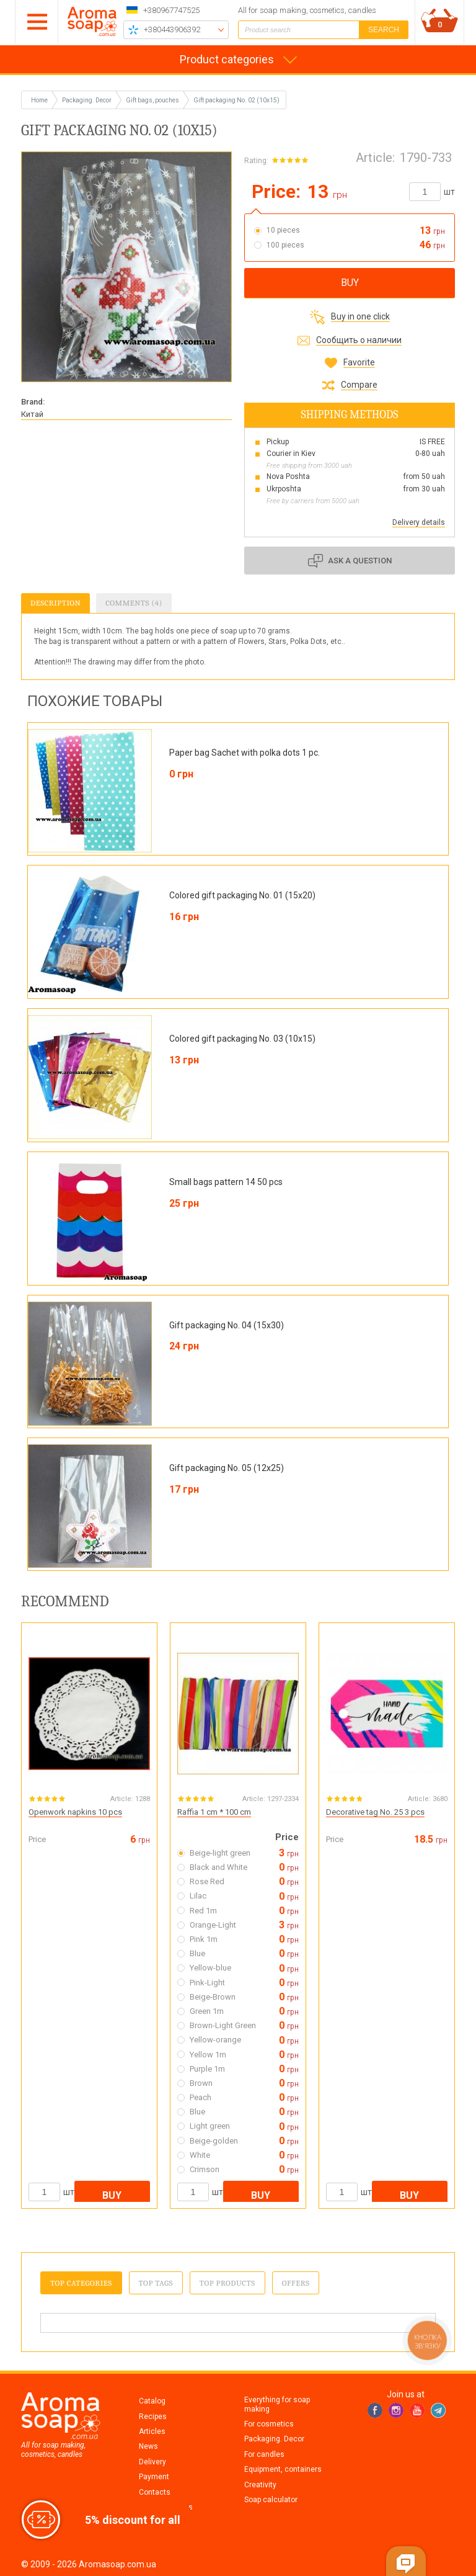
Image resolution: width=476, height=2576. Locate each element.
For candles (264, 2454)
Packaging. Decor (274, 2439)
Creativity (260, 2484)
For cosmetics (269, 2424)
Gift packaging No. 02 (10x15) (236, 100)
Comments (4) (133, 602)
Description (55, 602)
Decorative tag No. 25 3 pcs (375, 1812)
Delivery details (418, 522)
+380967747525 (171, 10)
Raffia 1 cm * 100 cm (214, 1812)
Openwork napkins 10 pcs (75, 1812)
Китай (32, 414)
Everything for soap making (277, 2404)
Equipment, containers (283, 2469)
